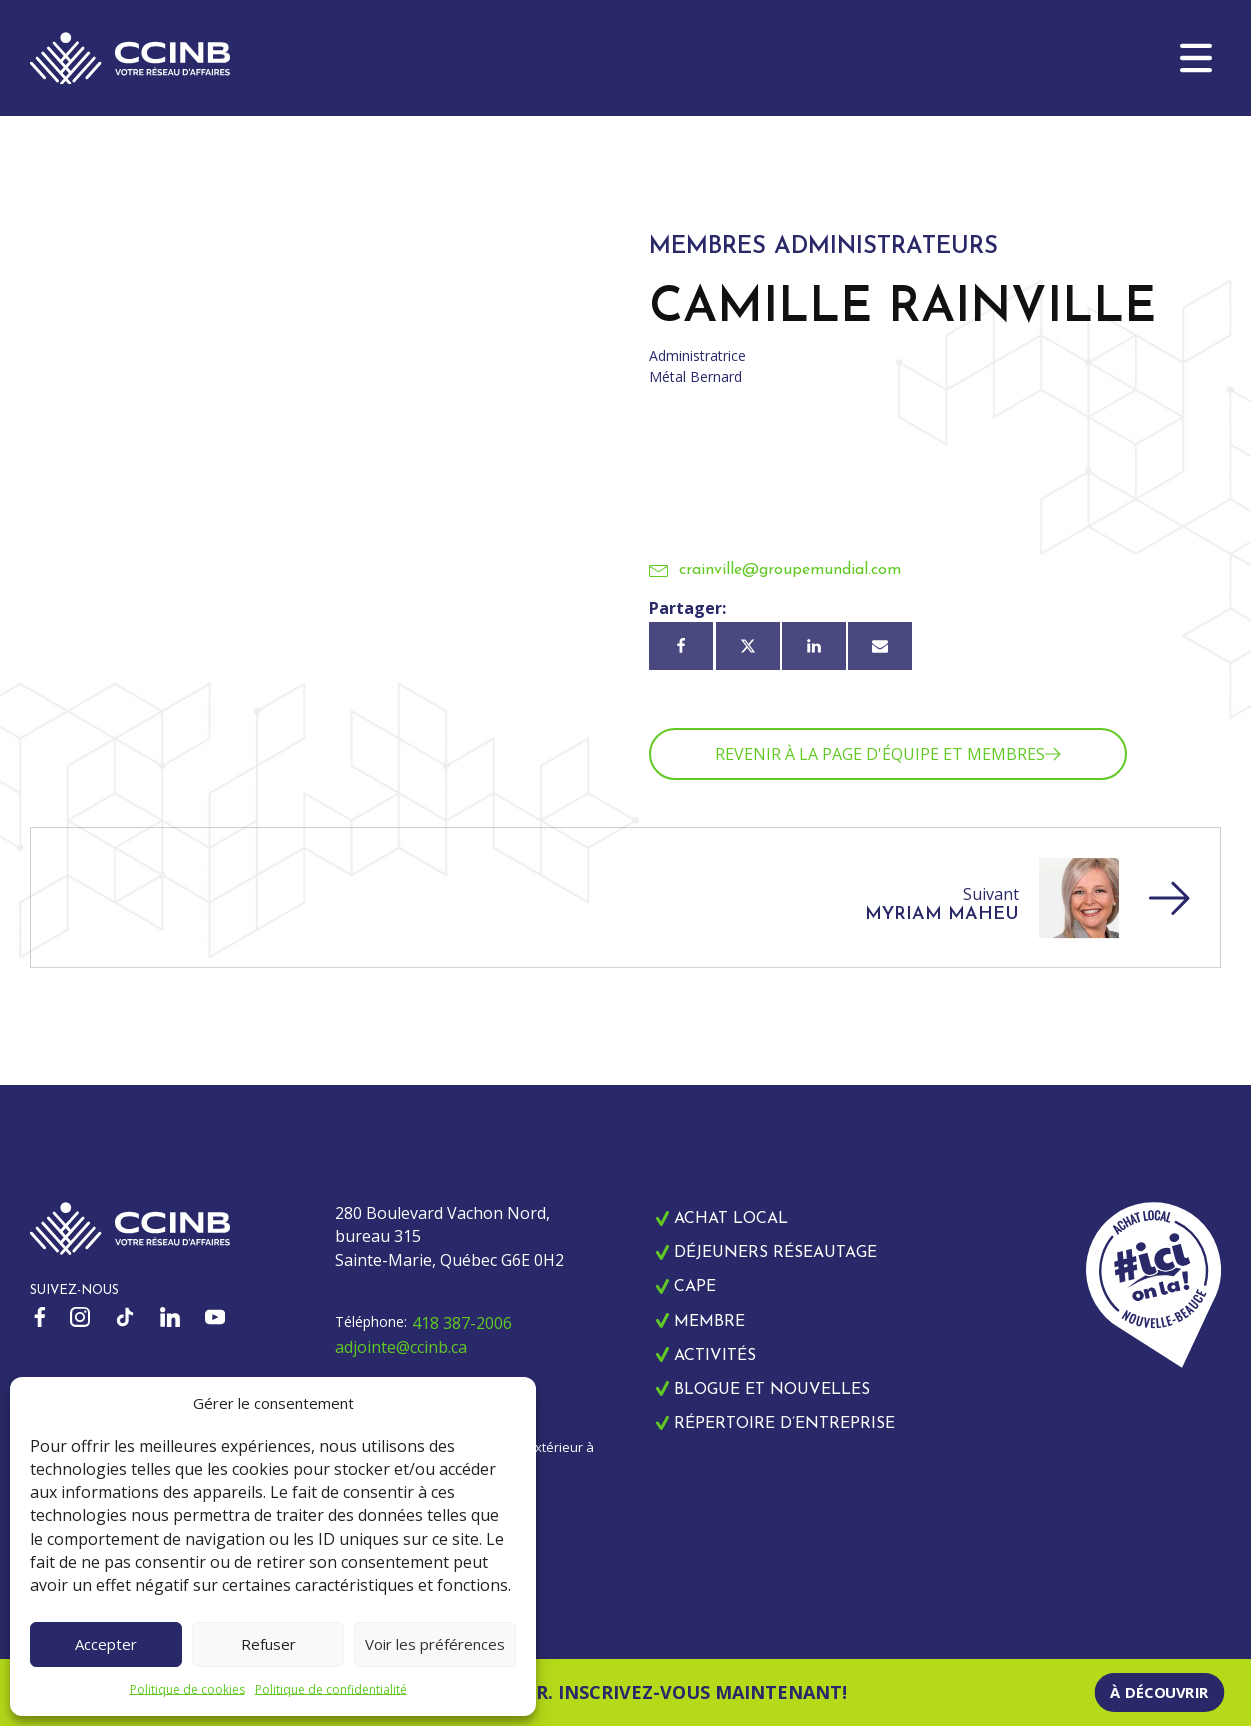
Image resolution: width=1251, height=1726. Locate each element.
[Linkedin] (814, 646)
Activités (715, 1356)
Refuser (268, 1644)
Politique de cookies (187, 1689)
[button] (1196, 58)
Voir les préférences (435, 1644)
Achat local (731, 1219)
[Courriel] (880, 646)
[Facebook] (681, 646)
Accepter (106, 1644)
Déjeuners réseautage (775, 1253)
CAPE (695, 1287)
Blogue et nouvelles (772, 1390)
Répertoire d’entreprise (784, 1424)
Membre (709, 1322)
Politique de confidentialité (331, 1689)
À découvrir (1160, 1692)
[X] (748, 646)
